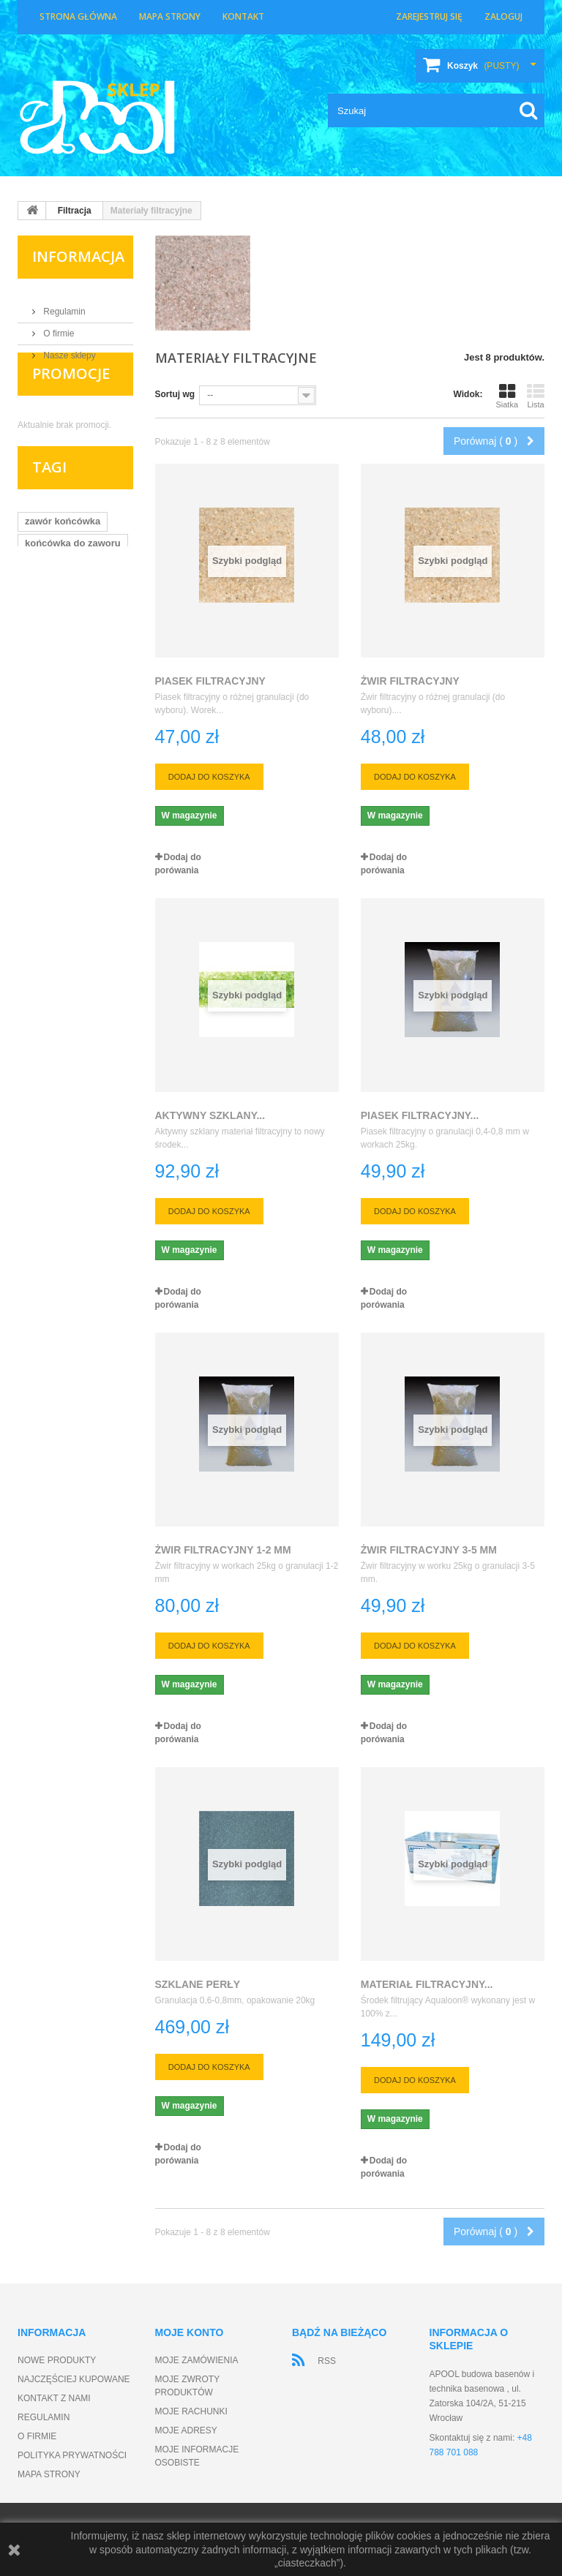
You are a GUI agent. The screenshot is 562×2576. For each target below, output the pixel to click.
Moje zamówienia (197, 2360)
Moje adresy (186, 2430)
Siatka (506, 396)
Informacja (78, 256)
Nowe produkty (57, 2360)
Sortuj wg (175, 394)
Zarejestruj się (429, 16)
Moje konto (189, 2332)
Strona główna (78, 16)
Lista (535, 396)
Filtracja (74, 211)
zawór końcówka (62, 558)
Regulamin (63, 306)
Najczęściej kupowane (74, 2379)
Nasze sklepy (68, 349)
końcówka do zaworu (73, 580)
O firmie (57, 328)
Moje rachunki (191, 2411)
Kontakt (243, 16)
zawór (38, 602)
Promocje (71, 403)
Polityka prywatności (72, 2455)
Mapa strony (170, 16)
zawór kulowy (56, 668)
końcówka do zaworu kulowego (73, 630)
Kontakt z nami (54, 2398)
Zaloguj (503, 16)
